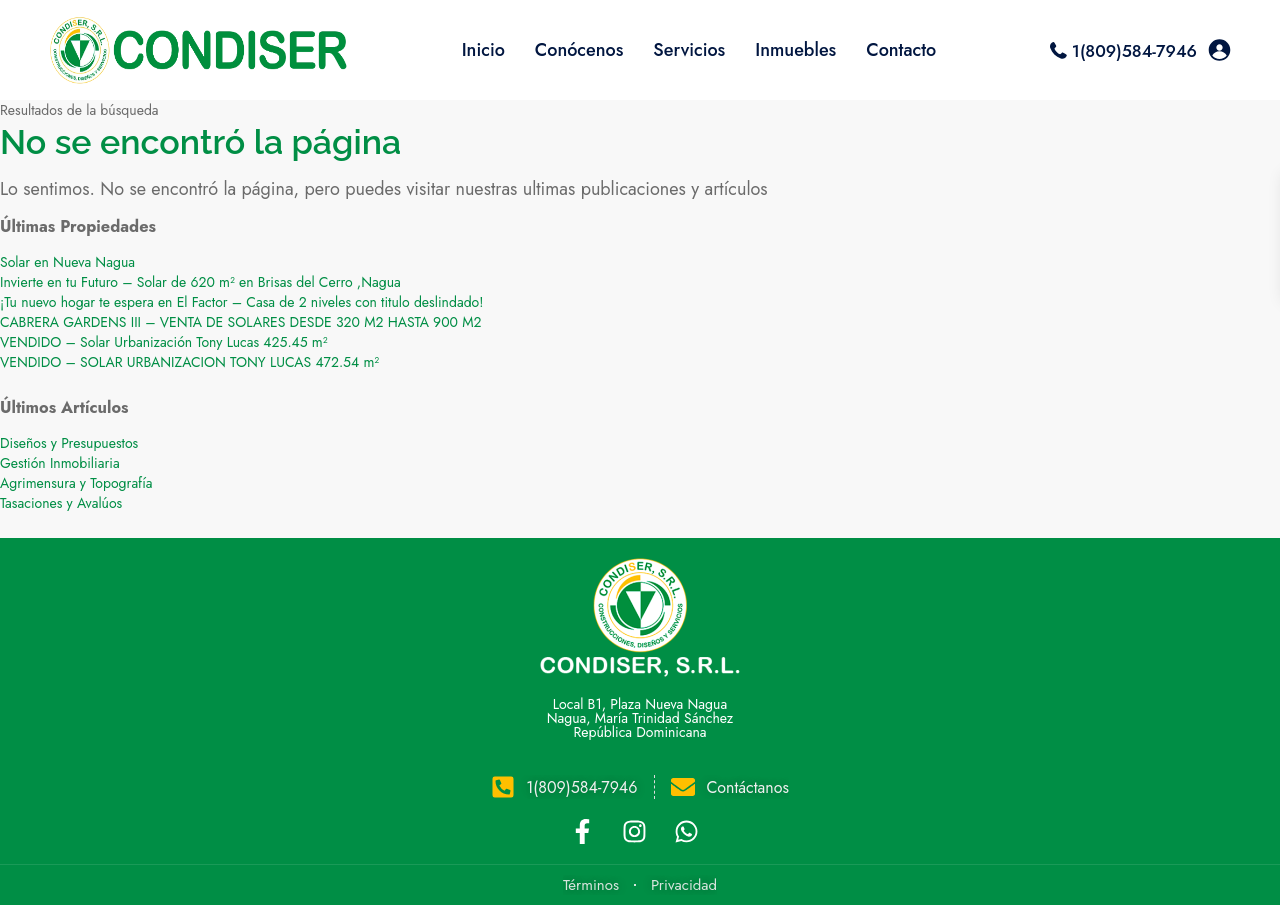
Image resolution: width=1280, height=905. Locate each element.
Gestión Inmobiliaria (60, 463)
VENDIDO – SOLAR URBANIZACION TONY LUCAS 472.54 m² (189, 362)
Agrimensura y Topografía (76, 483)
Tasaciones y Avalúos (61, 503)
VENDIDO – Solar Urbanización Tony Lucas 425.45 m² (164, 342)
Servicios (689, 50)
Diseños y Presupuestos (69, 443)
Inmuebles (795, 50)
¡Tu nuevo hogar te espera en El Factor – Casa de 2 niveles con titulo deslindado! (241, 302)
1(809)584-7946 (1134, 51)
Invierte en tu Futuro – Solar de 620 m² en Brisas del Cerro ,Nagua (200, 282)
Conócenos (579, 50)
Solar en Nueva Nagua (67, 262)
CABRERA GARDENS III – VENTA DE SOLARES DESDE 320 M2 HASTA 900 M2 (241, 322)
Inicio (483, 50)
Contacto (901, 50)
